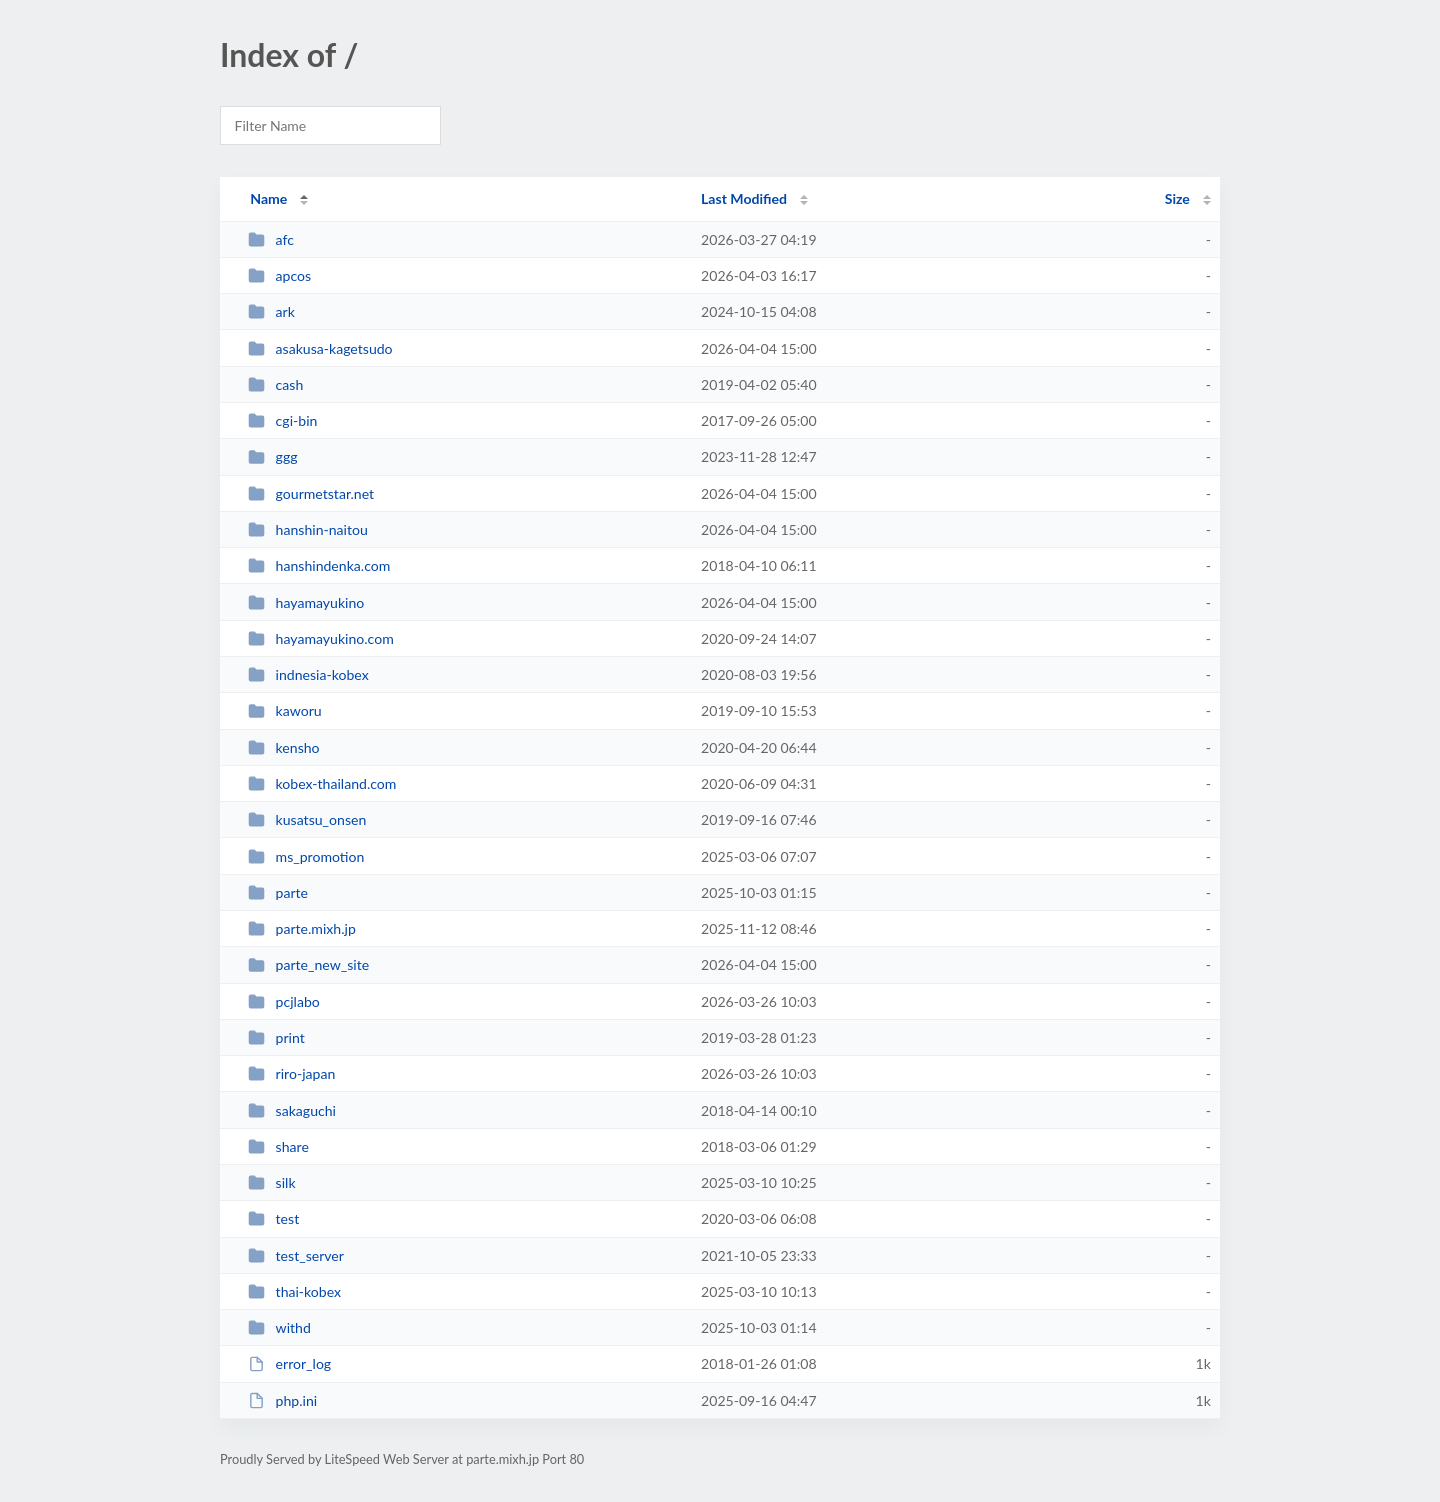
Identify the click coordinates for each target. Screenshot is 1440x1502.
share (278, 1146)
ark (271, 311)
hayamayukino (306, 602)
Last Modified (744, 198)
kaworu (284, 710)
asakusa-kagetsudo (320, 348)
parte (278, 892)
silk (271, 1182)
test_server (296, 1255)
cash (275, 384)
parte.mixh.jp (302, 928)
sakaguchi (292, 1110)
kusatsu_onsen (307, 819)
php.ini (282, 1400)
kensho (283, 747)
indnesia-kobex (308, 674)
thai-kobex (294, 1291)
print (276, 1037)
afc (271, 239)
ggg (272, 456)
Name (268, 198)
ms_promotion (306, 856)
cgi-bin (282, 420)
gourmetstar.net (311, 493)
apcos (279, 275)
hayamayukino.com (321, 638)
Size (1177, 198)
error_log (289, 1363)
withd (279, 1327)
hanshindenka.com (319, 565)
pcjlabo (284, 1001)
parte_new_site (308, 964)
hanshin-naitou (308, 529)
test (273, 1218)
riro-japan (291, 1073)
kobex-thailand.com (322, 783)
